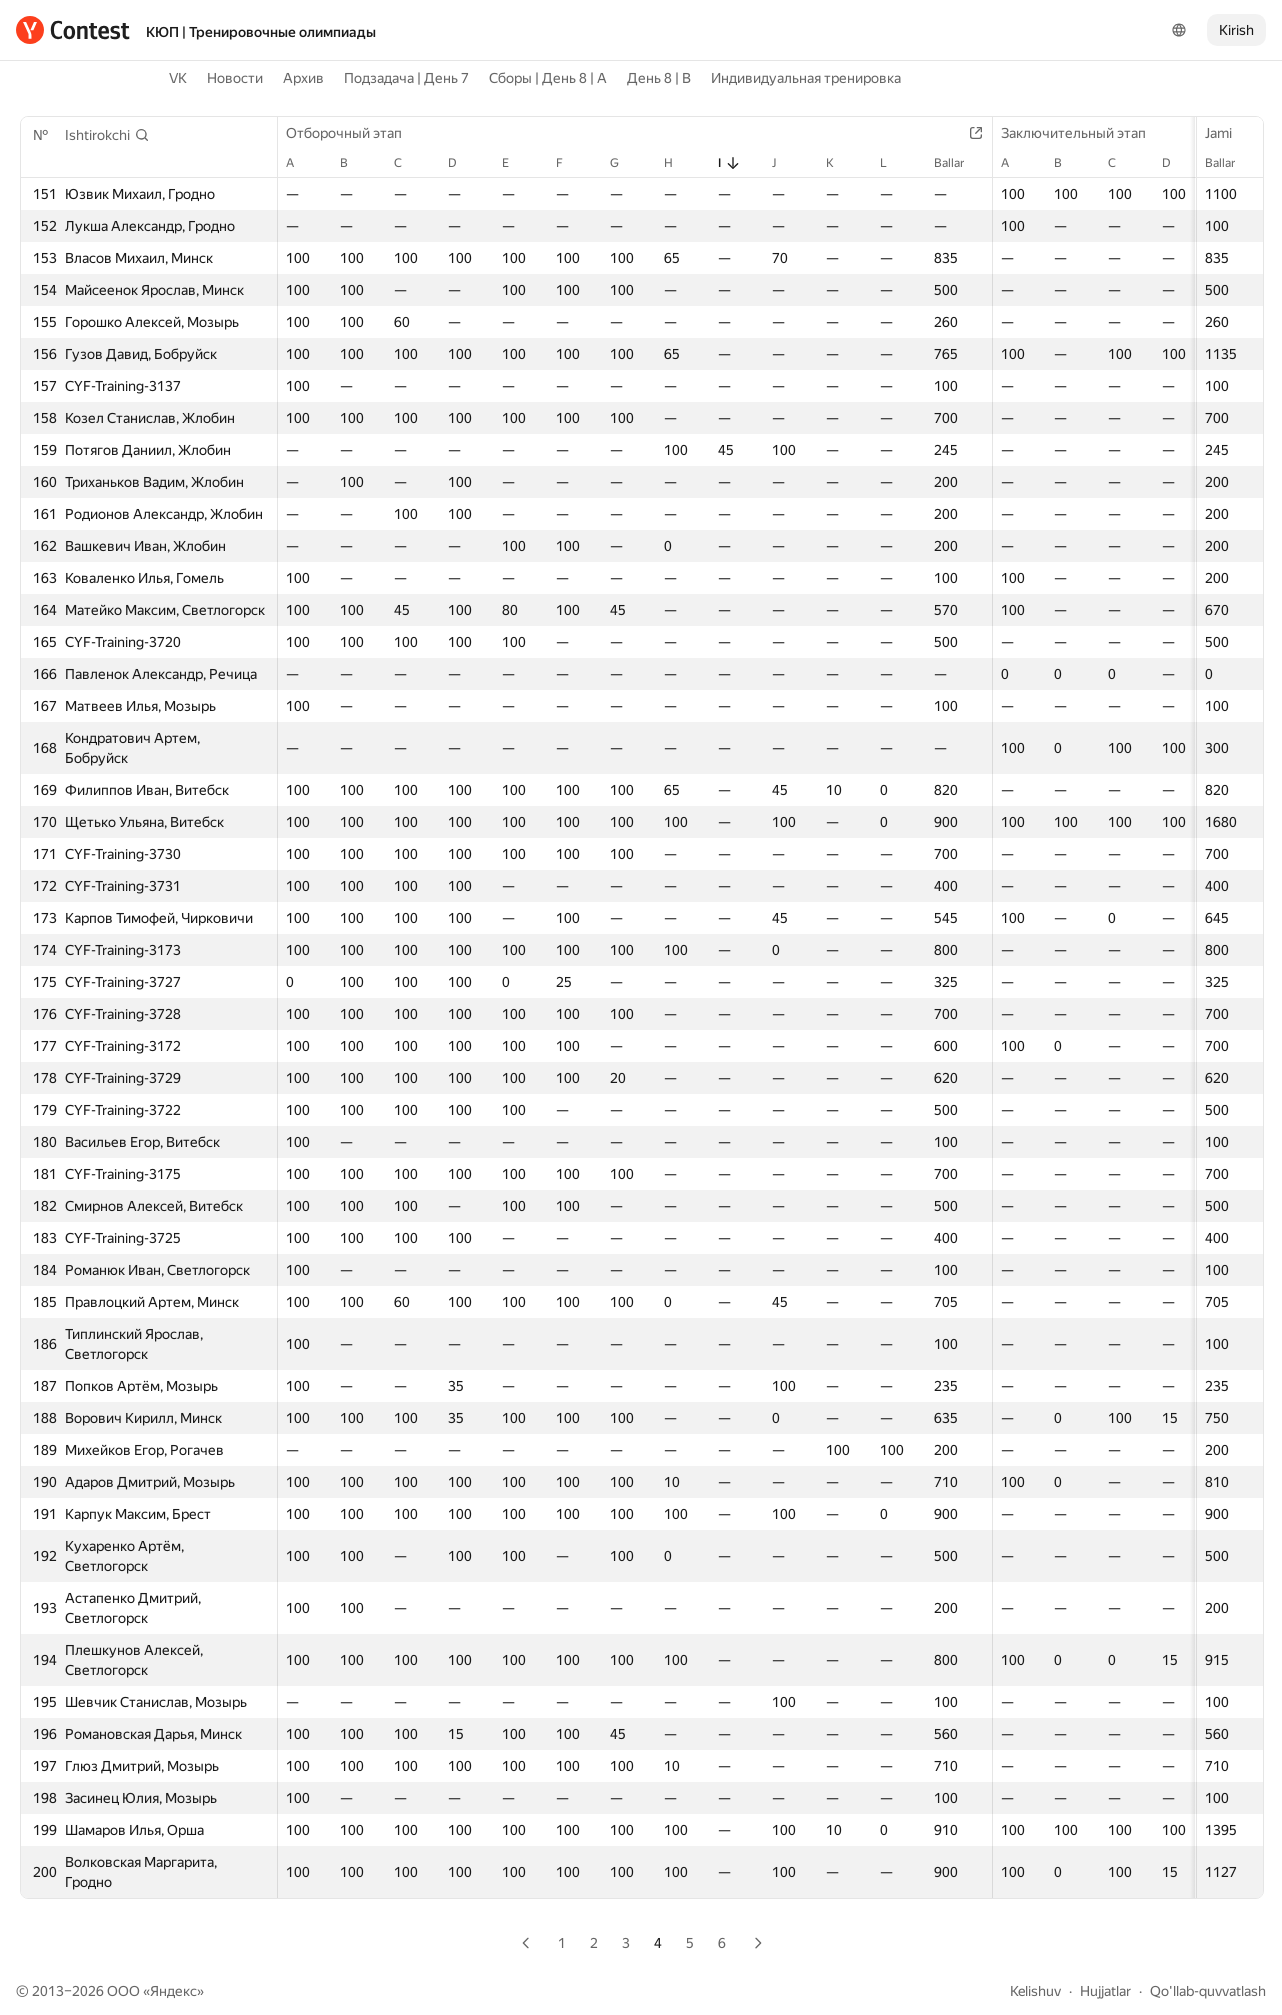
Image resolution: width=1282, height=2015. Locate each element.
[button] (107, 135)
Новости (235, 78)
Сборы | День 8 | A (548, 78)
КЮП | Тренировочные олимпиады (261, 32)
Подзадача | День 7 (406, 78)
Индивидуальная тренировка (806, 78)
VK (178, 78)
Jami (1228, 133)
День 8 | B (659, 78)
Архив (303, 78)
